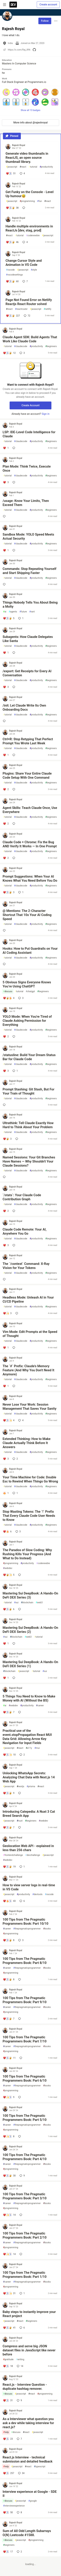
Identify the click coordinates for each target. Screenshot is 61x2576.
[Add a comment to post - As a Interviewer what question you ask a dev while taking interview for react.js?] (8, 2439)
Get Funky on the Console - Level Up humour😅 (30, 194)
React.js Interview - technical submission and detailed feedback (28, 2459)
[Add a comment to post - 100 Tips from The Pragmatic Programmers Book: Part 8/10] (8, 1979)
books (47, 1928)
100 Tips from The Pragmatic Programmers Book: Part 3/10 (25, 2196)
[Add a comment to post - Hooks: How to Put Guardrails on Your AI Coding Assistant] (5, 964)
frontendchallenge (13, 1855)
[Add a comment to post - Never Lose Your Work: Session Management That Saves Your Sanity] (8, 1420)
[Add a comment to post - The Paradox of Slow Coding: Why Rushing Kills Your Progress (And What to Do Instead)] (8, 1575)
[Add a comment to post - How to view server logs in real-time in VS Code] (9, 1901)
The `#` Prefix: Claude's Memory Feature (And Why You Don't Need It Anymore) (28, 1370)
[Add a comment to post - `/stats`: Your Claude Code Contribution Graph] (6, 1211)
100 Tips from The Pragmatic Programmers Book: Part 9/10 (25, 2000)
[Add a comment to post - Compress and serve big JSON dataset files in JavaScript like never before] (8, 2366)
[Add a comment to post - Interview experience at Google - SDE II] (8, 2512)
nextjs (20, 1786)
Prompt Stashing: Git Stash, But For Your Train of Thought (28, 1091)
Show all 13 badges (30, 110)
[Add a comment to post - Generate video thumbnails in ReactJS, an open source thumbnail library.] (11, 173)
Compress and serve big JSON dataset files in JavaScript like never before (29, 2350)
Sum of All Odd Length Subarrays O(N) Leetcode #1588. (27, 2533)
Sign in (45, 413)
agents (13, 611)
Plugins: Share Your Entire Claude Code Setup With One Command (27, 775)
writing (20, 2359)
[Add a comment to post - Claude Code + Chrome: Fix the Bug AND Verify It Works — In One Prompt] (6, 858)
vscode (10, 270)
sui (16, 1602)
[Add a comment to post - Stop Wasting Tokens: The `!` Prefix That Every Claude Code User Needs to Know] (7, 1531)
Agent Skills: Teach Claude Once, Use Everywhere (30, 810)
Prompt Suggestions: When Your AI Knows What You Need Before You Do (30, 878)
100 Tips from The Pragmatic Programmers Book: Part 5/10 (25, 2118)
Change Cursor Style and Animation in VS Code (24, 263)
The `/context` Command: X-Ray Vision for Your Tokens (26, 1266)
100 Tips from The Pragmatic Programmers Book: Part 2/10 (25, 2235)
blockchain (27, 1602)
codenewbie (33, 235)
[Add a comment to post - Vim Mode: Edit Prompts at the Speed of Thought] (6, 1348)
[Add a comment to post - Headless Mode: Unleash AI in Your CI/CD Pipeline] (7, 1313)
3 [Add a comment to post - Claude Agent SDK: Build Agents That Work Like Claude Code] (22, 353)
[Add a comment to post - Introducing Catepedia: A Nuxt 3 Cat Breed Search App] (8, 1827)
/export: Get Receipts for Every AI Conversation (27, 673)
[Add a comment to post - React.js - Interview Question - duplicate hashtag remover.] (8, 2400)
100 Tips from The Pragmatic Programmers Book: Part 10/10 (25, 1921)
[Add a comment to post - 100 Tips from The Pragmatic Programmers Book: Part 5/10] (8, 2136)
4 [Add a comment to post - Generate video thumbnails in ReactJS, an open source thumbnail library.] (22, 173)
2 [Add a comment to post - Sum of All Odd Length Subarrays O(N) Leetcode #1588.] (19, 2552)
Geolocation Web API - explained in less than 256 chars (28, 1848)
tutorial (33, 167)
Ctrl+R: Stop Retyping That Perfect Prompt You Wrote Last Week (28, 741)
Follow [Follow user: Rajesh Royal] (45, 20)
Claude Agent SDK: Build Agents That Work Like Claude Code (30, 339)
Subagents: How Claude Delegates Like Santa (28, 639)
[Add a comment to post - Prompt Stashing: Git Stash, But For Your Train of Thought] (5, 1104)
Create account (48, 4)
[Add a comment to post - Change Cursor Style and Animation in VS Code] (12, 281)
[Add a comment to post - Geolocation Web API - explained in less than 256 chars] (9, 1867)
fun (39, 201)
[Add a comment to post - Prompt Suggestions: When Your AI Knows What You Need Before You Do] (8, 892)
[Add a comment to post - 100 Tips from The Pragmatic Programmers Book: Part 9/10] (8, 2019)
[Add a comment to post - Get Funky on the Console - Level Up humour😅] (12, 208)
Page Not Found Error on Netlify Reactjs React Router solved (29, 302)
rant (32, 611)
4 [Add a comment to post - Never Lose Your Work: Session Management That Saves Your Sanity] (20, 1420)
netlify (47, 309)
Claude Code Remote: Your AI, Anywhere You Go (25, 1231)
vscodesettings (14, 274)
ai (4, 611)
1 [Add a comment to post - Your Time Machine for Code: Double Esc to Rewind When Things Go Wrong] (15, 1493)
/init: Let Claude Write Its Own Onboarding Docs (24, 707)
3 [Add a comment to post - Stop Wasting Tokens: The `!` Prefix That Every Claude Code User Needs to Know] (18, 1531)
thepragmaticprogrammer (27, 1928)
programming (27, 201)
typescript (39, 2466)
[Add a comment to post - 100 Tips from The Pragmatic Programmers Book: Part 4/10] (9, 2176)
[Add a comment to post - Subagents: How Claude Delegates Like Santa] (6, 653)
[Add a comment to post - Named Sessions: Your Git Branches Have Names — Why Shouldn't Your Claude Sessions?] (5, 1177)
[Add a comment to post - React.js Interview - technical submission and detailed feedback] (8, 2473)
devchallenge (32, 1855)
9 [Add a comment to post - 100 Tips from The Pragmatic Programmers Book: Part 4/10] (22, 2176)
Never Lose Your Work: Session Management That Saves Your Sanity (29, 1407)
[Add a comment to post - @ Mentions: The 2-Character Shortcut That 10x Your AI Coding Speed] (5, 930)
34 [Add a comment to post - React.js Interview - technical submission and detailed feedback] (21, 2473)
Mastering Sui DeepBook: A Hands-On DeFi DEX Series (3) (30, 1595)
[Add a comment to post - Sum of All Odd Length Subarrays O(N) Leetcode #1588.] (8, 2552)
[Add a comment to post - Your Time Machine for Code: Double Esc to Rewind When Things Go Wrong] (6, 1493)
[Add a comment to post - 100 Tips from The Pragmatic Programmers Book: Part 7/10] (9, 2058)
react (23, 167)
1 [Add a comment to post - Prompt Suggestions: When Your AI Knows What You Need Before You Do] (20, 892)
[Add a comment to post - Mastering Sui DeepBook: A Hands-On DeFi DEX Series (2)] (6, 1643)
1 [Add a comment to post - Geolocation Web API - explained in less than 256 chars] (22, 1867)
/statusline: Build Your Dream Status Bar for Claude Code (29, 1057)
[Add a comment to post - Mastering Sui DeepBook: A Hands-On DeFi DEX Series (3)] (8, 1609)
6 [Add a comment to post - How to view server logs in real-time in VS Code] (22, 1901)
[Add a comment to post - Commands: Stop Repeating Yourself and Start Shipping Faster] (5, 584)
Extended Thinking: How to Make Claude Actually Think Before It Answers (27, 1443)
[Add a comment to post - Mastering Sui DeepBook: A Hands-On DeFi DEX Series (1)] (6, 1678)
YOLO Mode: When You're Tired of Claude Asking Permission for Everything (27, 1021)
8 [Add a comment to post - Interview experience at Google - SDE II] (19, 2512)
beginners (51, 346)
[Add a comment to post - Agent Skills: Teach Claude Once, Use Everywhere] (6, 824)
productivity (46, 167)
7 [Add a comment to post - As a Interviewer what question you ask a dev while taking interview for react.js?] (19, 2439)
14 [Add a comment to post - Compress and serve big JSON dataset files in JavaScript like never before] (19, 2366)
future (23, 611)
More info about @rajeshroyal (30, 122)
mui (37, 1748)
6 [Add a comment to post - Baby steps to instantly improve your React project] (22, 2328)
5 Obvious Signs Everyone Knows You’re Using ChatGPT (27, 984)
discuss (7, 991)
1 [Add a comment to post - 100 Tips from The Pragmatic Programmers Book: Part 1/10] (22, 2293)
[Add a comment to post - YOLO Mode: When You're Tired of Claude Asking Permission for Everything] (6, 1036)
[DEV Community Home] (13, 4)
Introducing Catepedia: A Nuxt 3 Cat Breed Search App (29, 1814)
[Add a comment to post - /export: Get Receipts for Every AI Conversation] (6, 687)
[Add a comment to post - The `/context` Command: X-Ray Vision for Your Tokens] (5, 1279)
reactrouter (21, 309)
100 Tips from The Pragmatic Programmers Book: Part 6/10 (25, 2078)
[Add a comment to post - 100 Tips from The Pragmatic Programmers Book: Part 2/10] (9, 2254)
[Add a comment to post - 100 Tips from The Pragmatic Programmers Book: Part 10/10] (8, 1940)
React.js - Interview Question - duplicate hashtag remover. (25, 2387)
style (34, 270)
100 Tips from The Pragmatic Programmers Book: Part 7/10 (25, 2039)
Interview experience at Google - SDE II (30, 2494)
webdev (7, 1568)
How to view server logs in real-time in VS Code (29, 1887)
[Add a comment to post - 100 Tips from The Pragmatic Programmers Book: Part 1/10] (9, 2293)
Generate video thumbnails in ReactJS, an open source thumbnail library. (27, 158)
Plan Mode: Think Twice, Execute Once (27, 468)
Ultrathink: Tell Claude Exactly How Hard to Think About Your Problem (28, 1125)
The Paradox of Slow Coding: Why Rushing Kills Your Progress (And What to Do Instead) (27, 1554)
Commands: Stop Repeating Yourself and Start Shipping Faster (29, 571)
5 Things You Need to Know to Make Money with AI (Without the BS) (29, 1698)
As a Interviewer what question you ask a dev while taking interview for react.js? (28, 2423)
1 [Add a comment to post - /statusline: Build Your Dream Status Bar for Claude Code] (15, 1071)
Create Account (30, 405)
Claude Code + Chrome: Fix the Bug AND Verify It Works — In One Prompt (30, 844)
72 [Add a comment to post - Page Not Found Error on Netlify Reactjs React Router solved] (26, 316)
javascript (11, 167)
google (32, 2501)
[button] (6, 92)
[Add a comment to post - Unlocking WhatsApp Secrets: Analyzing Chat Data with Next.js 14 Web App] (8, 1793)
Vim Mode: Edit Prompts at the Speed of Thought (30, 1334)
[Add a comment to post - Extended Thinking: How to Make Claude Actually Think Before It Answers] (6, 1459)
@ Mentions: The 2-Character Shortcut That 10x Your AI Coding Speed (27, 915)
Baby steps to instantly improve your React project (29, 2314)
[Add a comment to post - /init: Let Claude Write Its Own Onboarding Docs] (5, 721)
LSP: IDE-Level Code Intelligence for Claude (29, 434)
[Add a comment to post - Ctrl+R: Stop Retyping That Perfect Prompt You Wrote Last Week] (6, 755)
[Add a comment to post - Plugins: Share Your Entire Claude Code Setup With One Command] (6, 789)
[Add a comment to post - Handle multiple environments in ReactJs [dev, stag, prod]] (12, 242)
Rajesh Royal (18, 145)
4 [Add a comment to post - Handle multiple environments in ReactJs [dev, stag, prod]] (25, 242)
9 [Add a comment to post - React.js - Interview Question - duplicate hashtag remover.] (19, 2400)
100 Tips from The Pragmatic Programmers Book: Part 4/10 (25, 2157)
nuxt (20, 1821)
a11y (29, 1748)
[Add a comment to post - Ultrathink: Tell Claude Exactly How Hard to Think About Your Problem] (7, 1139)
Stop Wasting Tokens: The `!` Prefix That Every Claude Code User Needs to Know (29, 1516)
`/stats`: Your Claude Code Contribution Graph (22, 1197)
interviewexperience (14, 2506)
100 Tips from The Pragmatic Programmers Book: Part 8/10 (25, 1961)
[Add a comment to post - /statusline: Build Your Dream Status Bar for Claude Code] (6, 1071)
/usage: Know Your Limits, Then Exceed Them (26, 503)
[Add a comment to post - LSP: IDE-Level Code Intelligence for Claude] (6, 448)
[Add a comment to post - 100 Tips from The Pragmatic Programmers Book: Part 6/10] (8, 2097)
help (6, 2432)
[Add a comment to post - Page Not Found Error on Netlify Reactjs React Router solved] (13, 316)
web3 (39, 1602)
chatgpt (30, 991)
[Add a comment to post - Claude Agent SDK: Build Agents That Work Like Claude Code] (9, 353)
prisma (31, 1786)
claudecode (20, 346)
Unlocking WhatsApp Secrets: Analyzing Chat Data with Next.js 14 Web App (29, 1777)
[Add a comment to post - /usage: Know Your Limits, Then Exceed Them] (5, 516)
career (40, 1705)
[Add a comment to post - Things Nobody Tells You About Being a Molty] (8, 618)
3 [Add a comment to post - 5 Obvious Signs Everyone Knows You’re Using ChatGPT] (20, 998)
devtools (37, 1894)
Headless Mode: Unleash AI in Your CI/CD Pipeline (28, 1299)
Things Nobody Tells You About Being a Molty (30, 604)
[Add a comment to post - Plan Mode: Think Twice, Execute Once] (6, 482)
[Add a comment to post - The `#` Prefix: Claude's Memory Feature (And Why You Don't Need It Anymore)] (6, 1386)
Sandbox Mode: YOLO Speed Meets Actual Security (28, 536)
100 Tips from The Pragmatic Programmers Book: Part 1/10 (25, 2275)
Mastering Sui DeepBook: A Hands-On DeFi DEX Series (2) (30, 1630)
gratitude (8, 2359)
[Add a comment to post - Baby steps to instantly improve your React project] (9, 2328)
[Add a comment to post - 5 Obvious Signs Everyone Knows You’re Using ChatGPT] (8, 998)
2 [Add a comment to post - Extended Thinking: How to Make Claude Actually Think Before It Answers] (15, 1459)
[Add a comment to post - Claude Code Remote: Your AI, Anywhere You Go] (6, 1245)
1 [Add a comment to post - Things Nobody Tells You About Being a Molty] (20, 618)
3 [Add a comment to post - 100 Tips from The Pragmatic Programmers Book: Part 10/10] (20, 1940)
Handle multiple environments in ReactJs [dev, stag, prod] (29, 228)
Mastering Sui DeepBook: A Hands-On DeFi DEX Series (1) (30, 1664)
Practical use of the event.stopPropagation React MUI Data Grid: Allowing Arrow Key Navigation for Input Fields (27, 1737)
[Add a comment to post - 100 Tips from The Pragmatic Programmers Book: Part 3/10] (9, 2215)
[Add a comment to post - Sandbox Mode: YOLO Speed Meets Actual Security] (6, 550)
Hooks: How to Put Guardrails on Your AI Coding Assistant (30, 951)
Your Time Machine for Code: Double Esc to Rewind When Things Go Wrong (30, 1479)
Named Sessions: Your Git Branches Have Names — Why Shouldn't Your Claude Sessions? (29, 1161)
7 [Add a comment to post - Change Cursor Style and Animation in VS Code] (25, 281)
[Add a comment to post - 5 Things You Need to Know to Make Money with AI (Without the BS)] (8, 1712)
